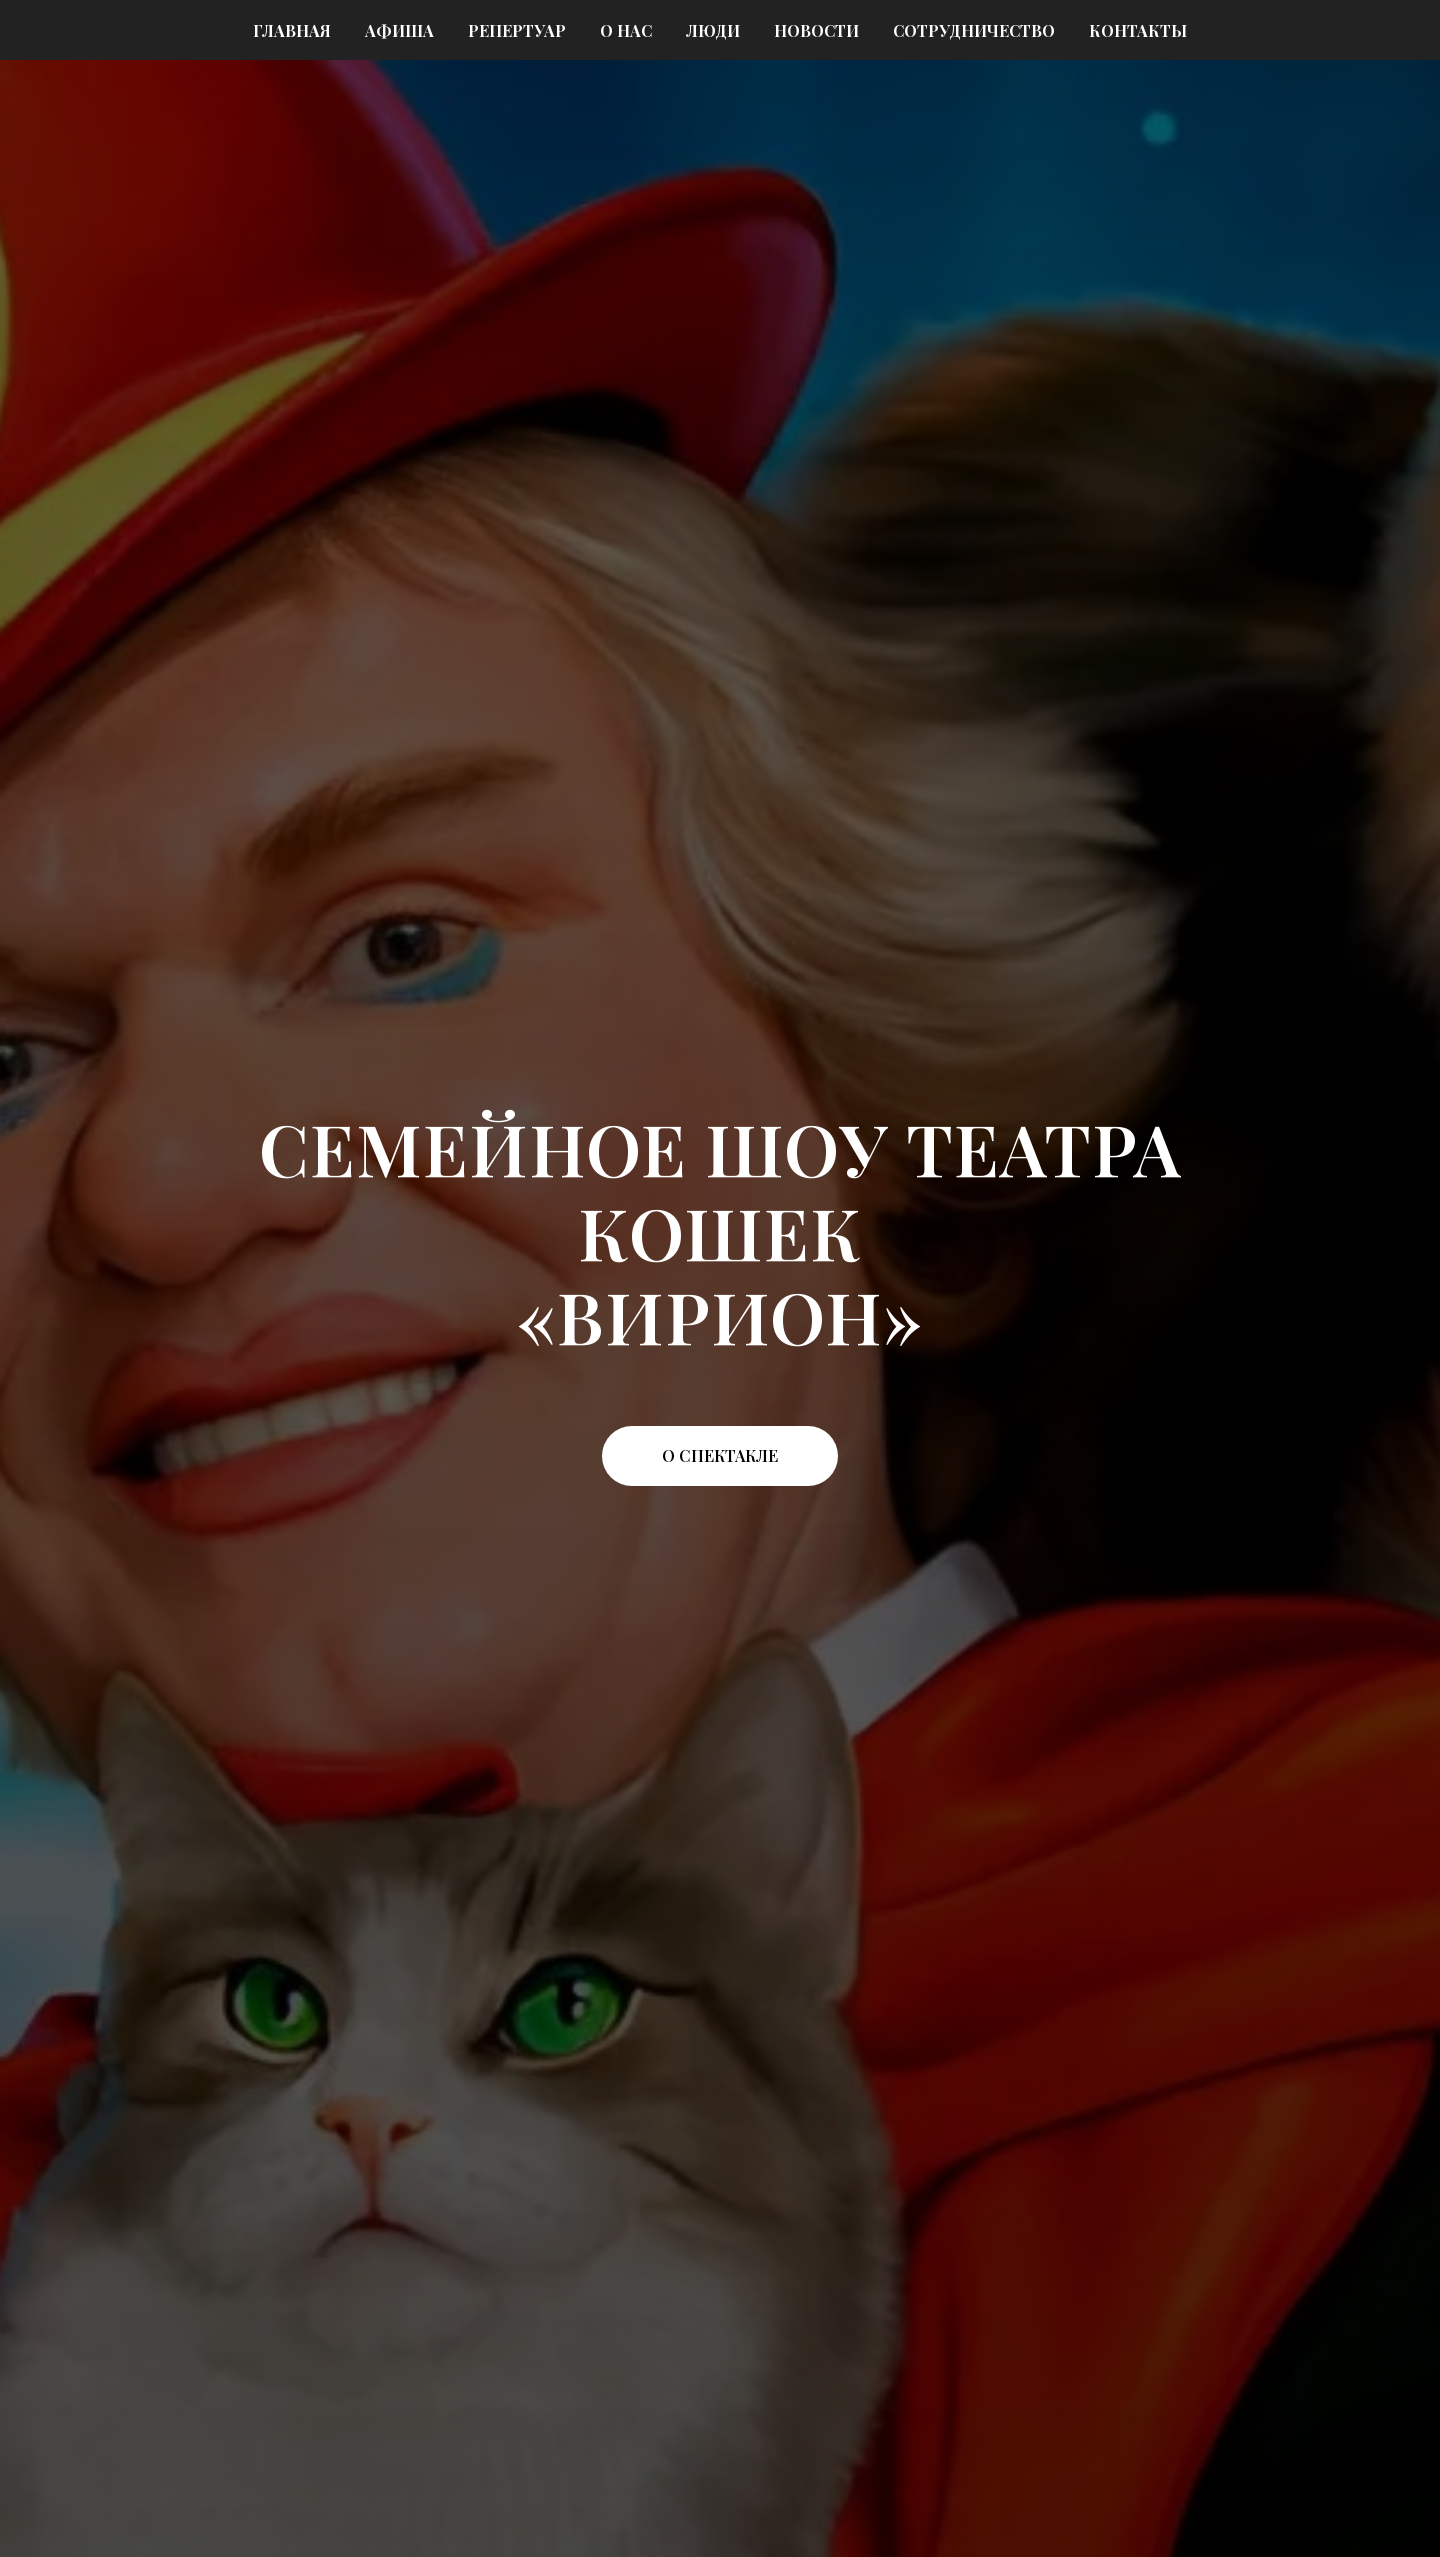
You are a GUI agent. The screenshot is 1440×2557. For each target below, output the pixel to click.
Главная (292, 30)
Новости (816, 30)
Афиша (399, 30)
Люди (713, 30)
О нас (626, 30)
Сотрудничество (974, 30)
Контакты (1138, 30)
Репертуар (517, 30)
